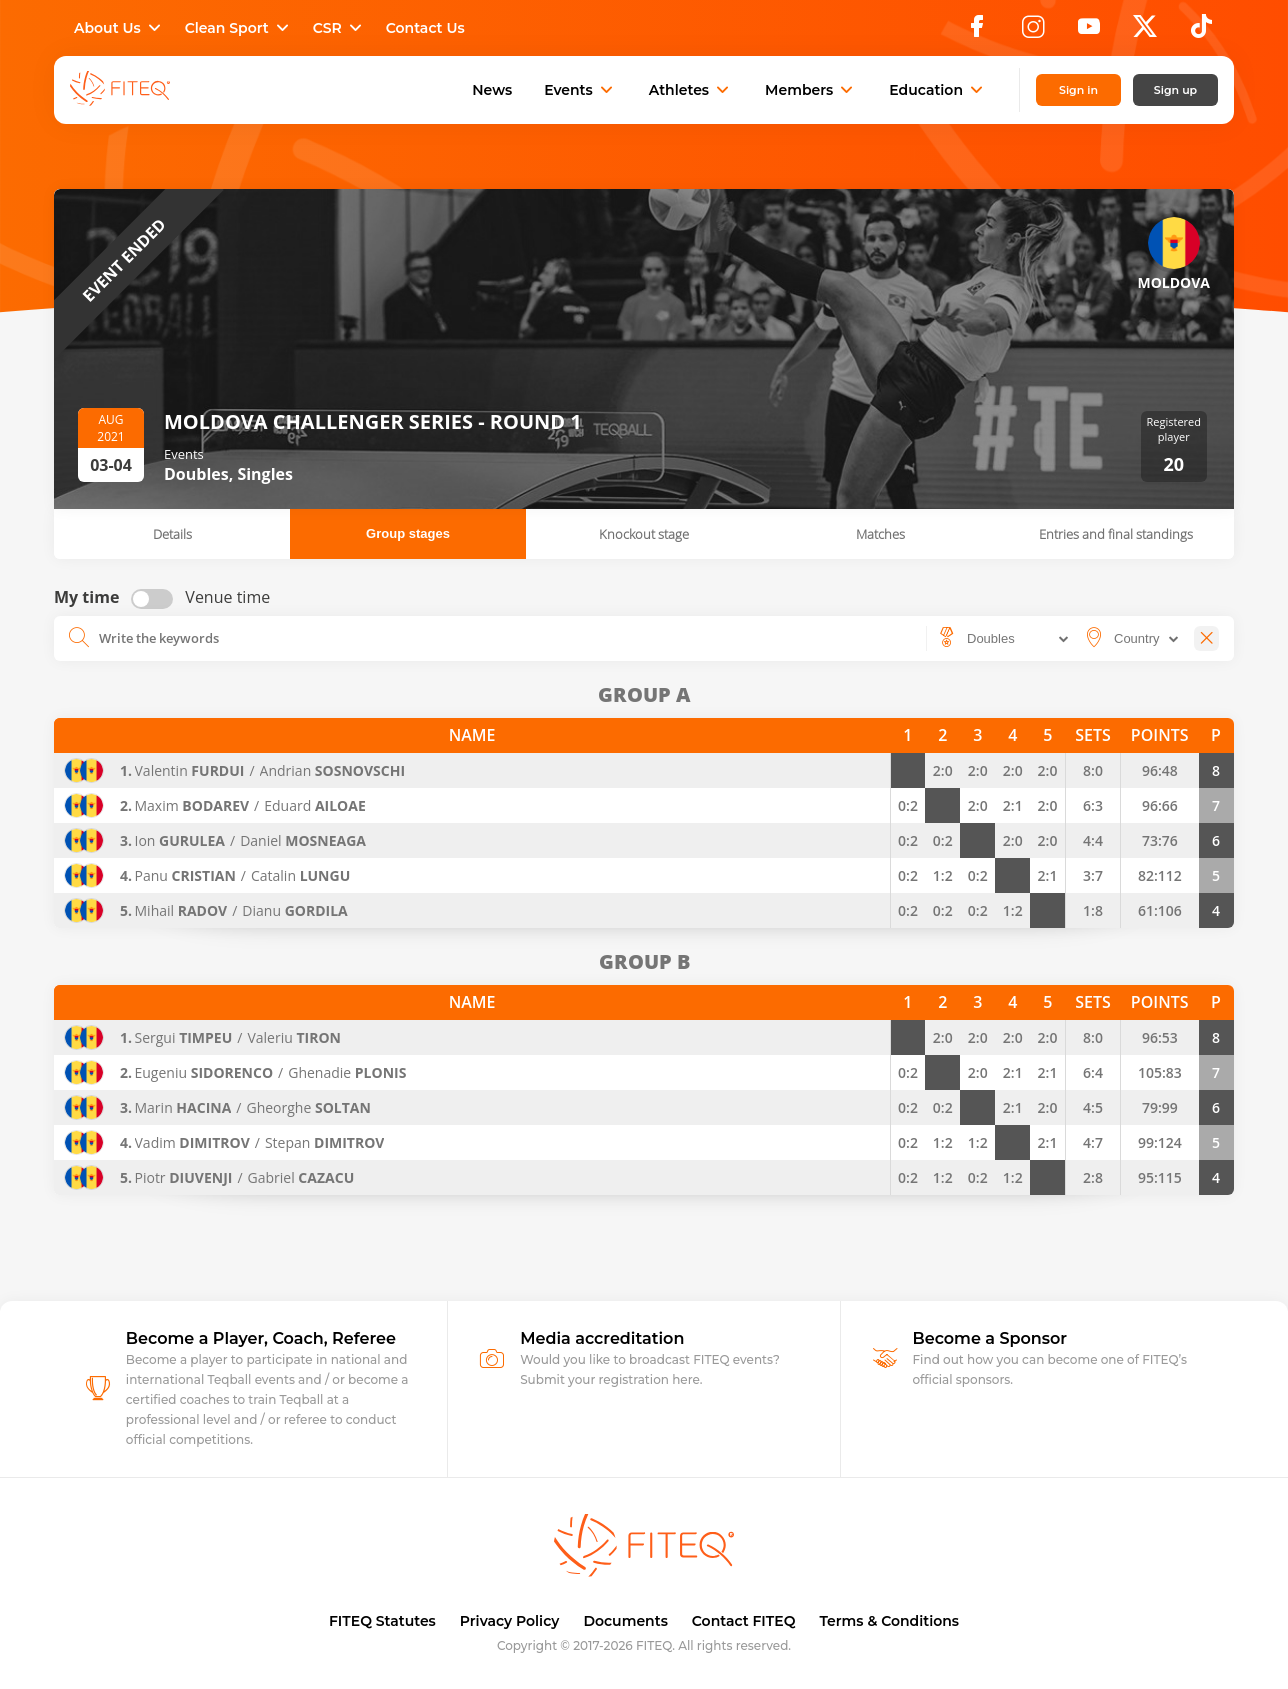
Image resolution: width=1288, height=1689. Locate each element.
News (492, 90)
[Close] (1206, 638)
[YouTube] (1089, 32)
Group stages (408, 533)
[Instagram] (1033, 32)
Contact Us (425, 28)
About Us (119, 28)
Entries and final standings (1116, 534)
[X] (1145, 32)
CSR (339, 28)
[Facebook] (977, 32)
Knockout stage (644, 534)
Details (172, 534)
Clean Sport (239, 28)
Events (580, 90)
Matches (880, 534)
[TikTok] (1201, 32)
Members (811, 90)
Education (938, 90)
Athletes (691, 90)
